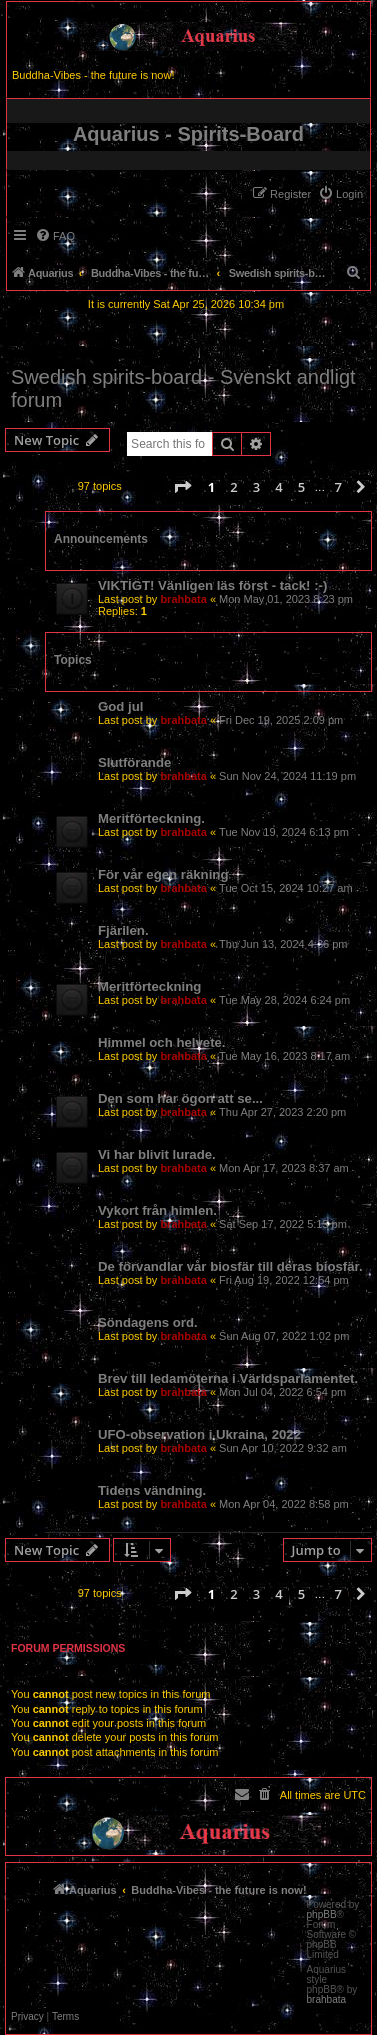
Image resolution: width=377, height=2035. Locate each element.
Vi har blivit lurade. (157, 1154)
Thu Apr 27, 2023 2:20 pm (282, 1112)
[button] (182, 487)
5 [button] (301, 487)
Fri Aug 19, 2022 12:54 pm (284, 1280)
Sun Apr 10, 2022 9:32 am (283, 1448)
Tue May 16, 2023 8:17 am (284, 1056)
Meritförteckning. (151, 818)
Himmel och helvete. (162, 1042)
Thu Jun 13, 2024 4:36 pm (283, 944)
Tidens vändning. (152, 1490)
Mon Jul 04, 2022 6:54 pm (282, 1392)
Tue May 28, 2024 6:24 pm (284, 1000)
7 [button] (337, 487)
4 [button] (278, 487)
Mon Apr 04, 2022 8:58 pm (284, 1504)
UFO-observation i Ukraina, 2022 (199, 1434)
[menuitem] (340, 194)
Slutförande (134, 762)
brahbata (183, 599)
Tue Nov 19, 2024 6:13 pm (284, 832)
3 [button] (256, 487)
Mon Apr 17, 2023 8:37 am (284, 1168)
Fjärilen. (123, 930)
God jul (120, 706)
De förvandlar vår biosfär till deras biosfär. (230, 1266)
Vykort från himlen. (157, 1210)
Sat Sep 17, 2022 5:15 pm (283, 1224)
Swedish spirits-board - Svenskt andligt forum (183, 388)
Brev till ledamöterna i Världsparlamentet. (228, 1378)
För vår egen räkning (163, 874)
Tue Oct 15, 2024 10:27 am (286, 888)
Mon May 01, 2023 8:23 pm (286, 599)
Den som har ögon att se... (180, 1098)
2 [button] (233, 487)
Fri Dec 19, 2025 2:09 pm (281, 720)
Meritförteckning (149, 986)
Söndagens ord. (148, 1322)
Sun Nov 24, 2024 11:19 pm (287, 776)
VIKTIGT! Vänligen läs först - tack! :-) (212, 585)
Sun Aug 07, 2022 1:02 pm (284, 1336)
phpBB (322, 1915)
